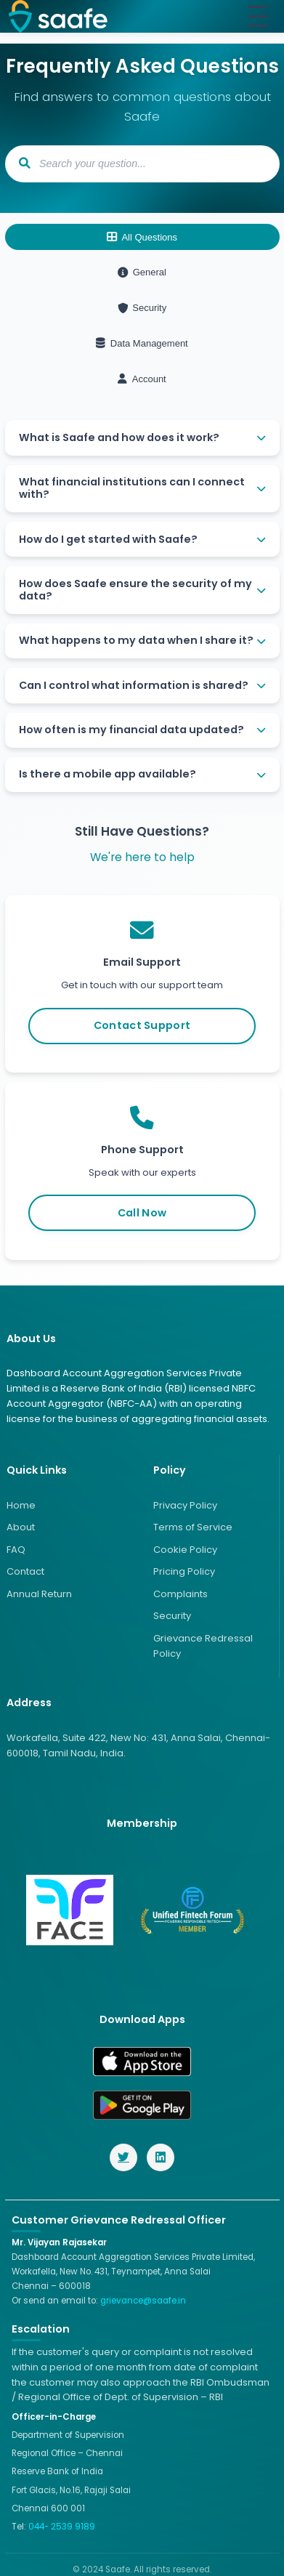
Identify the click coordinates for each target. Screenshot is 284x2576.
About (21, 1527)
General (142, 272)
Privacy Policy (185, 1505)
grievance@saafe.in (143, 2300)
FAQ (16, 1549)
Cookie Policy (185, 1549)
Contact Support (142, 1025)
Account (142, 379)
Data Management (141, 343)
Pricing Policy (184, 1571)
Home (21, 1505)
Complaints (180, 1594)
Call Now (142, 1213)
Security (142, 307)
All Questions (142, 237)
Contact (25, 1571)
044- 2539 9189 (61, 2526)
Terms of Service (192, 1527)
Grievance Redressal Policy (203, 1645)
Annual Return (39, 1594)
